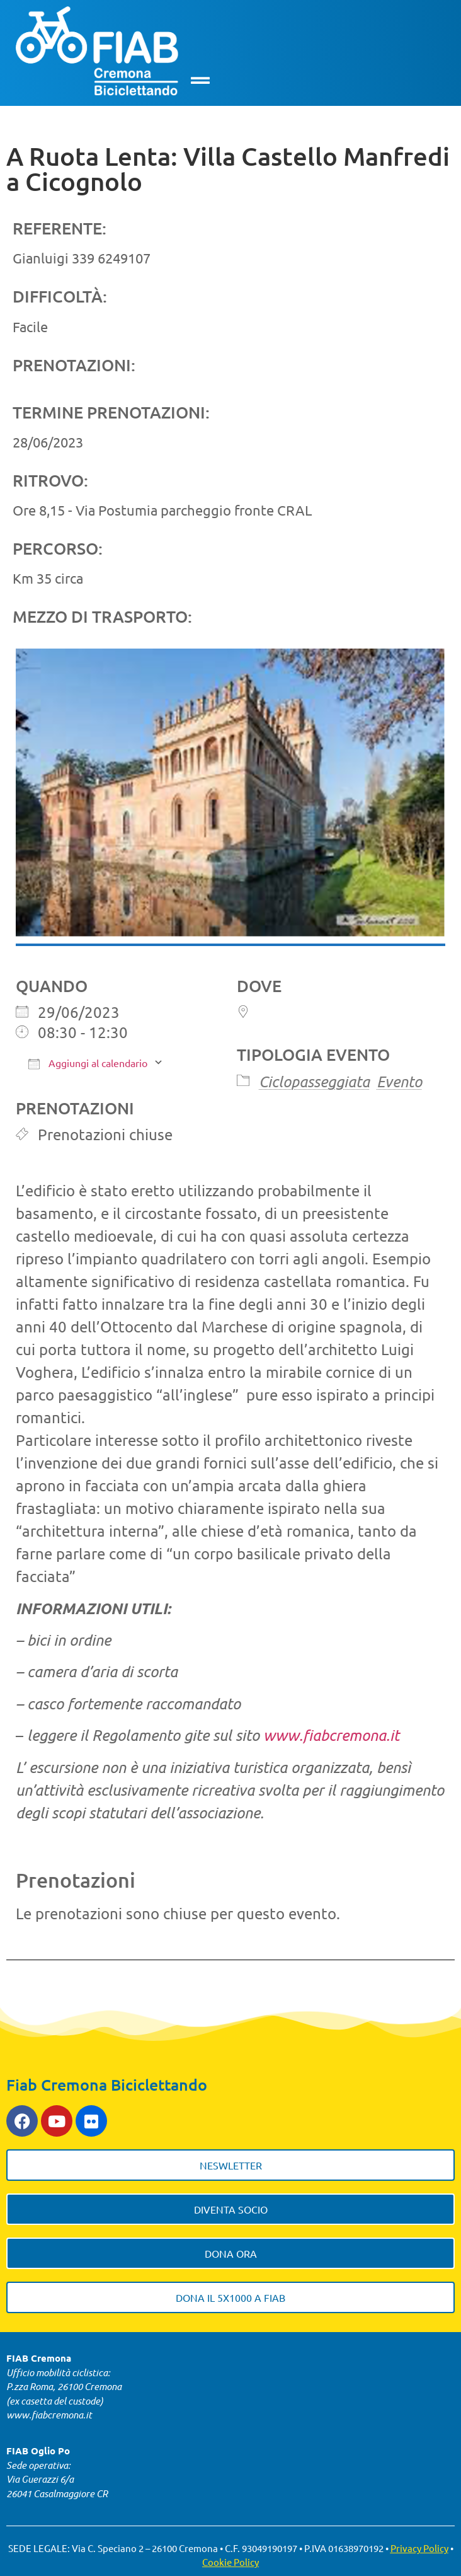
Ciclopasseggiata (314, 1081)
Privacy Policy (419, 2548)
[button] (201, 80)
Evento (399, 1081)
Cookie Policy (230, 2562)
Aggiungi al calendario (87, 1063)
